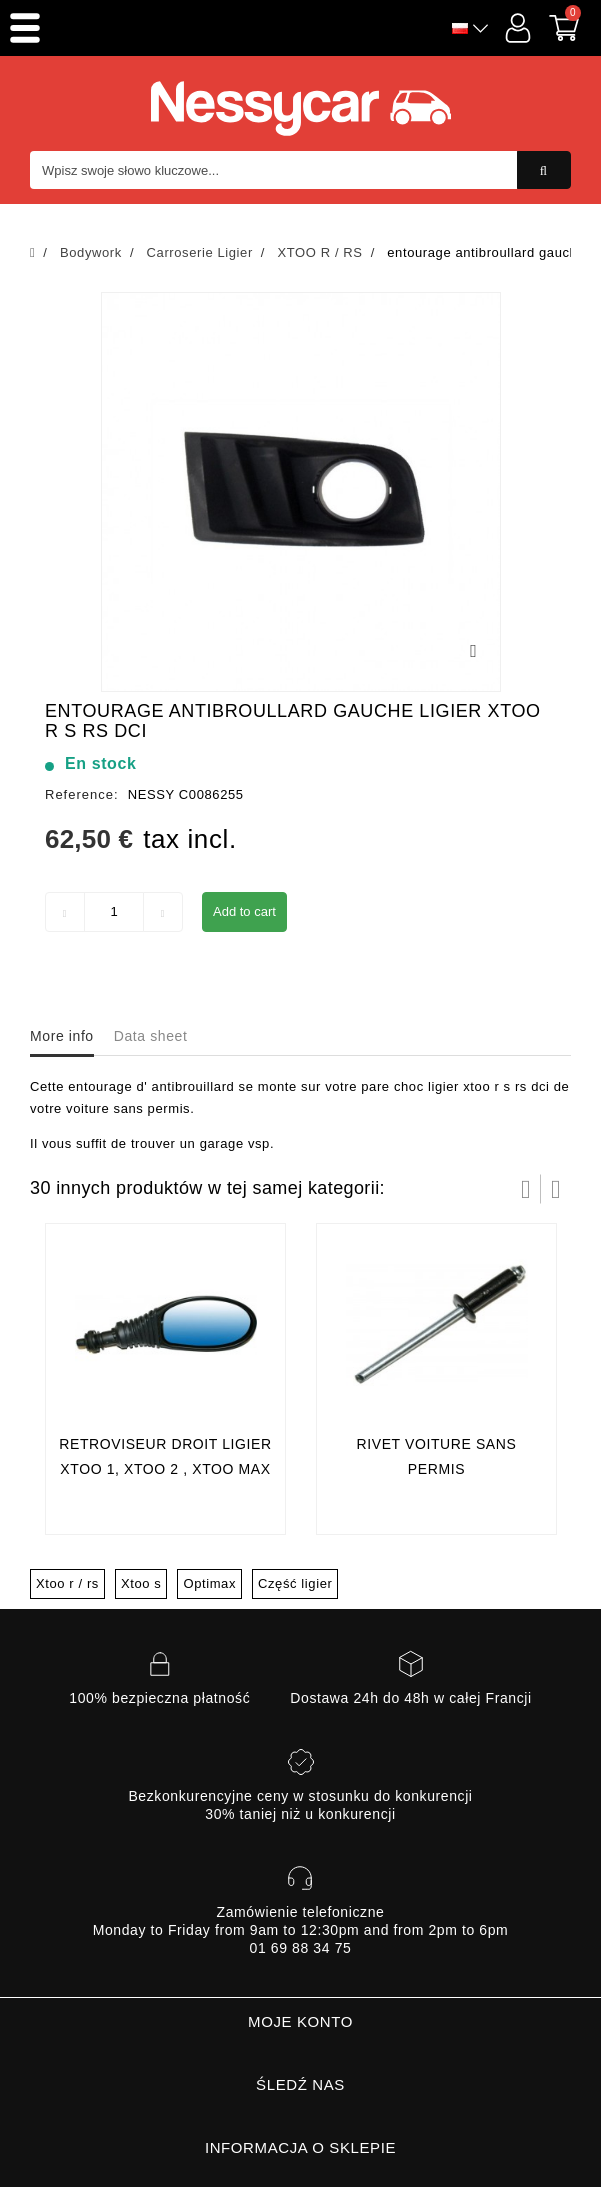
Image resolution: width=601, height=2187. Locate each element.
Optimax (209, 1583)
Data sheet (151, 1036)
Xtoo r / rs (67, 1583)
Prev (526, 1189)
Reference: (82, 794)
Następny (556, 1189)
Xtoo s (141, 1583)
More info (62, 1036)
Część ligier (295, 1583)
